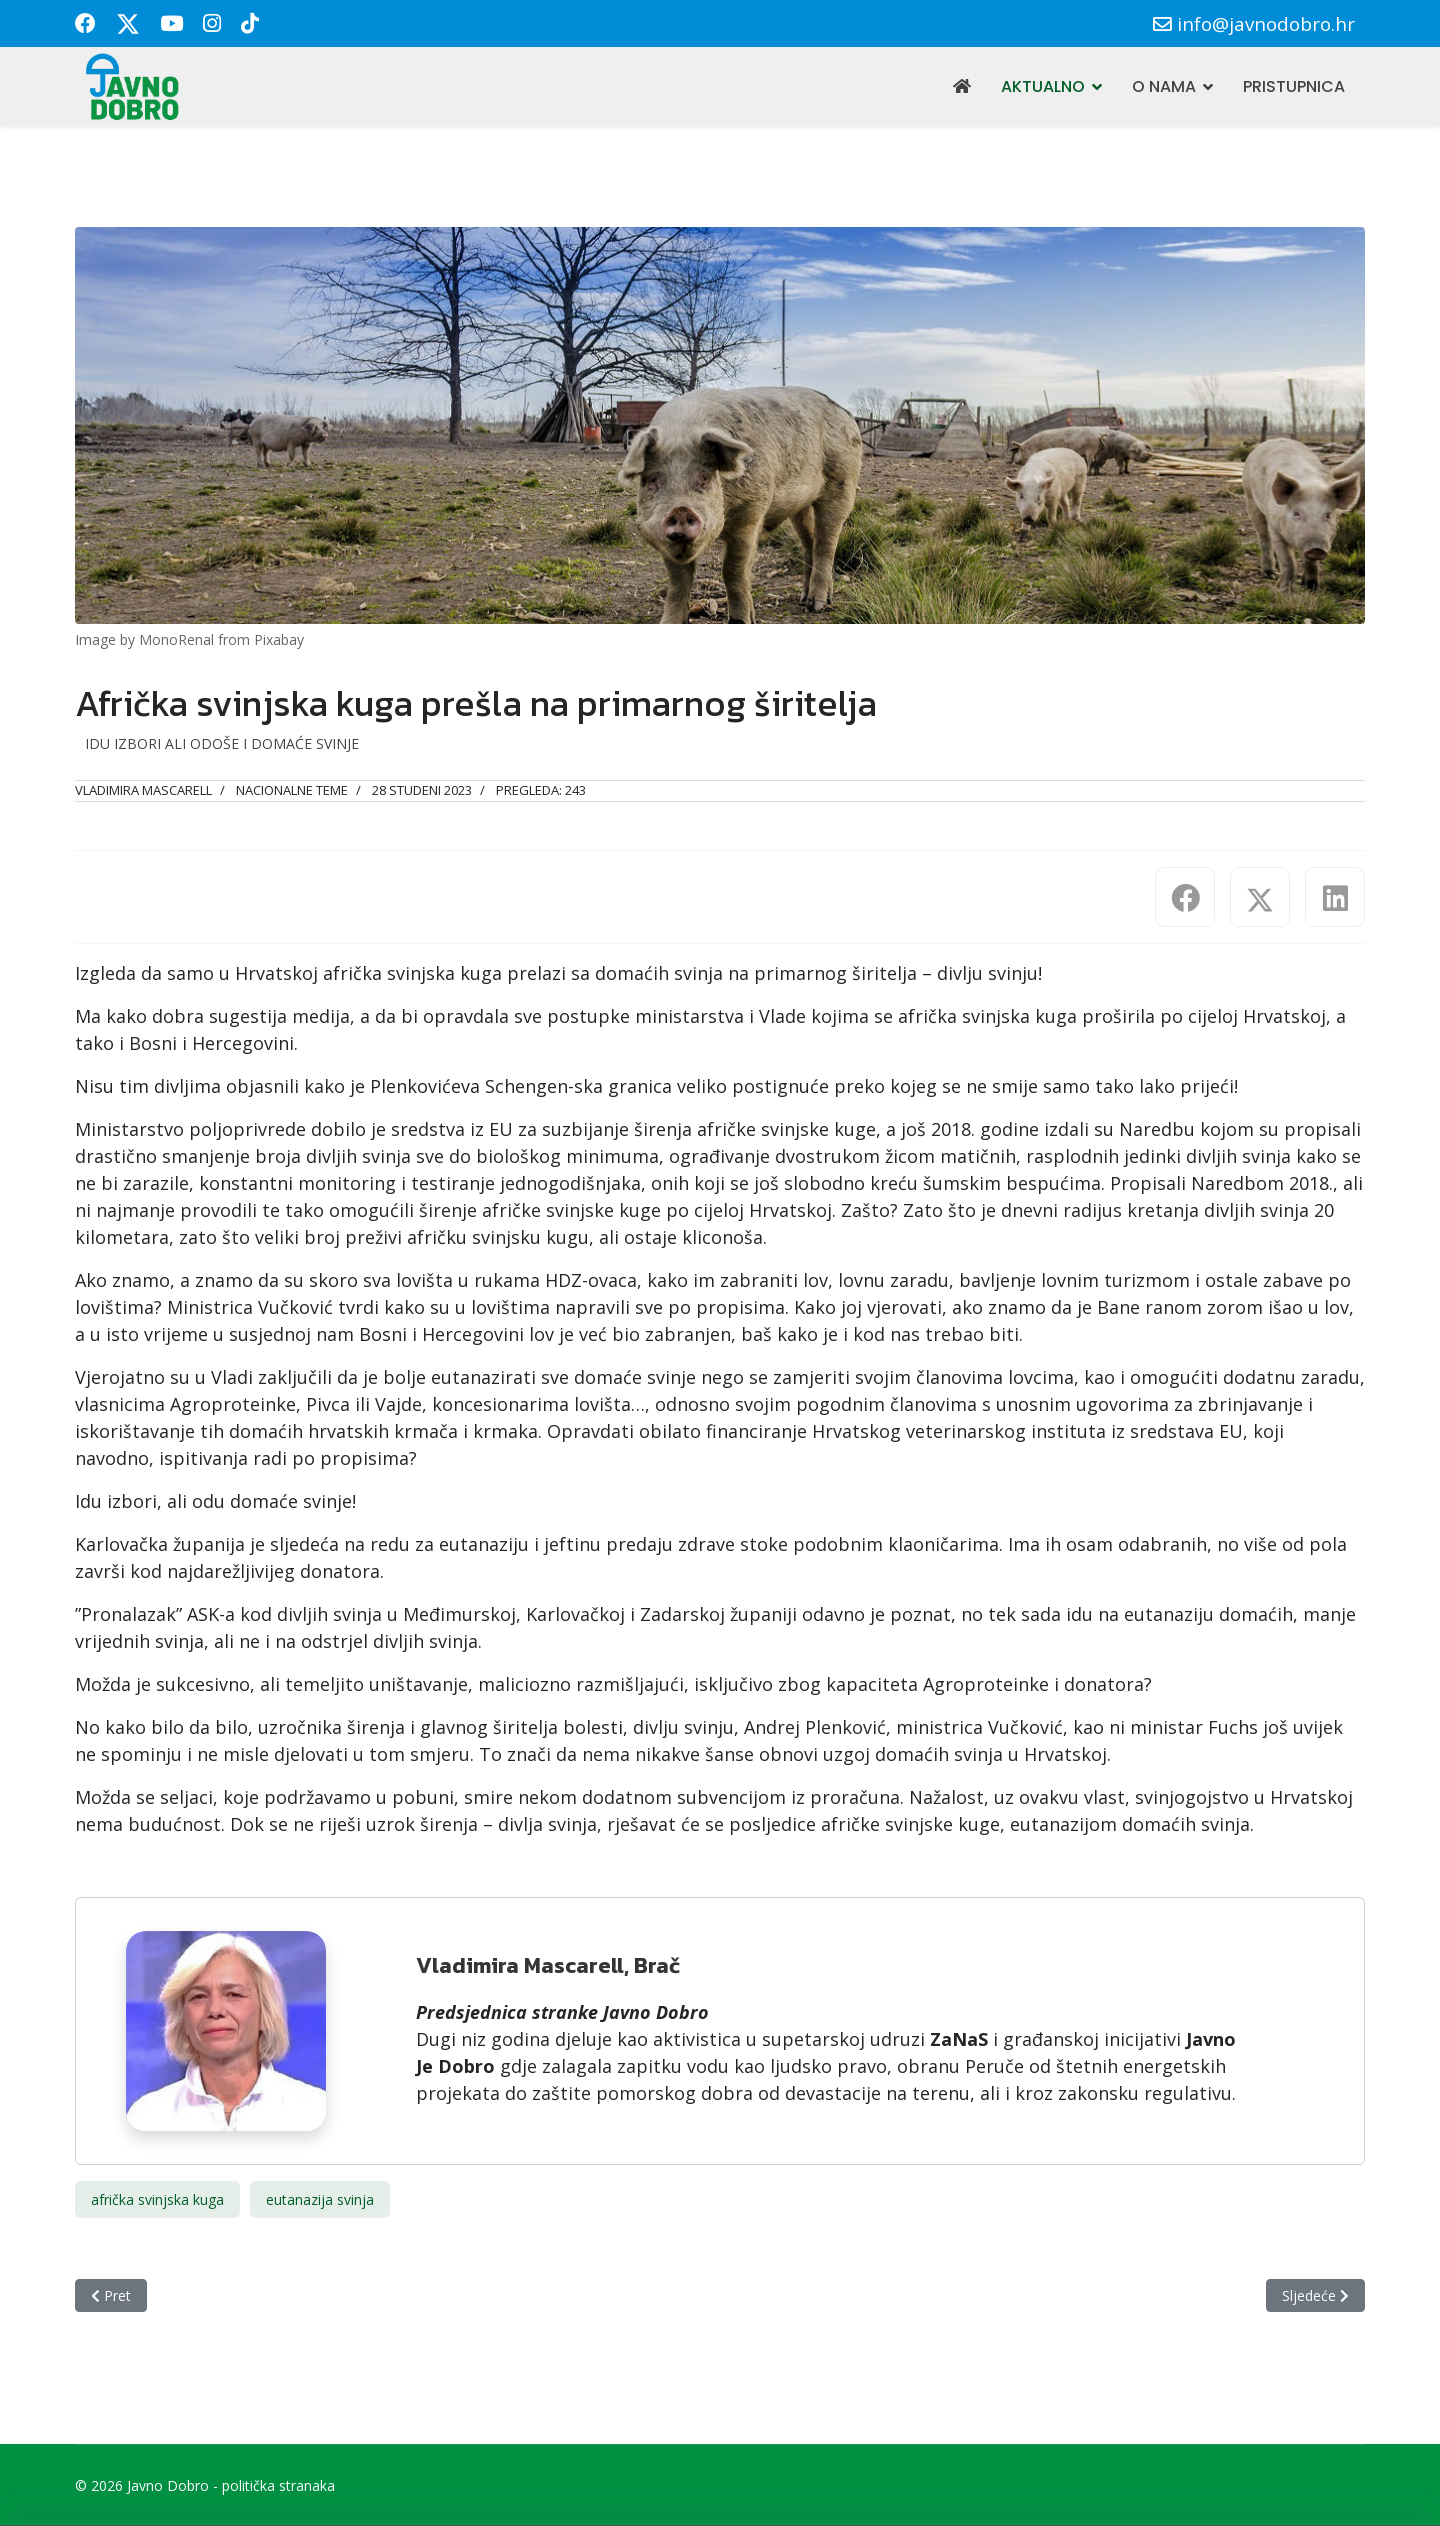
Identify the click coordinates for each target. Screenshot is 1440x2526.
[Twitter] (128, 23)
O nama (1164, 86)
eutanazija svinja (320, 2199)
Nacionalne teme (292, 790)
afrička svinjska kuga (157, 2199)
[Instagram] (212, 23)
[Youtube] (171, 23)
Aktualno (1043, 86)
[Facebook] (85, 23)
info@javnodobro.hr (1266, 23)
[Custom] (250, 23)
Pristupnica (1294, 86)
